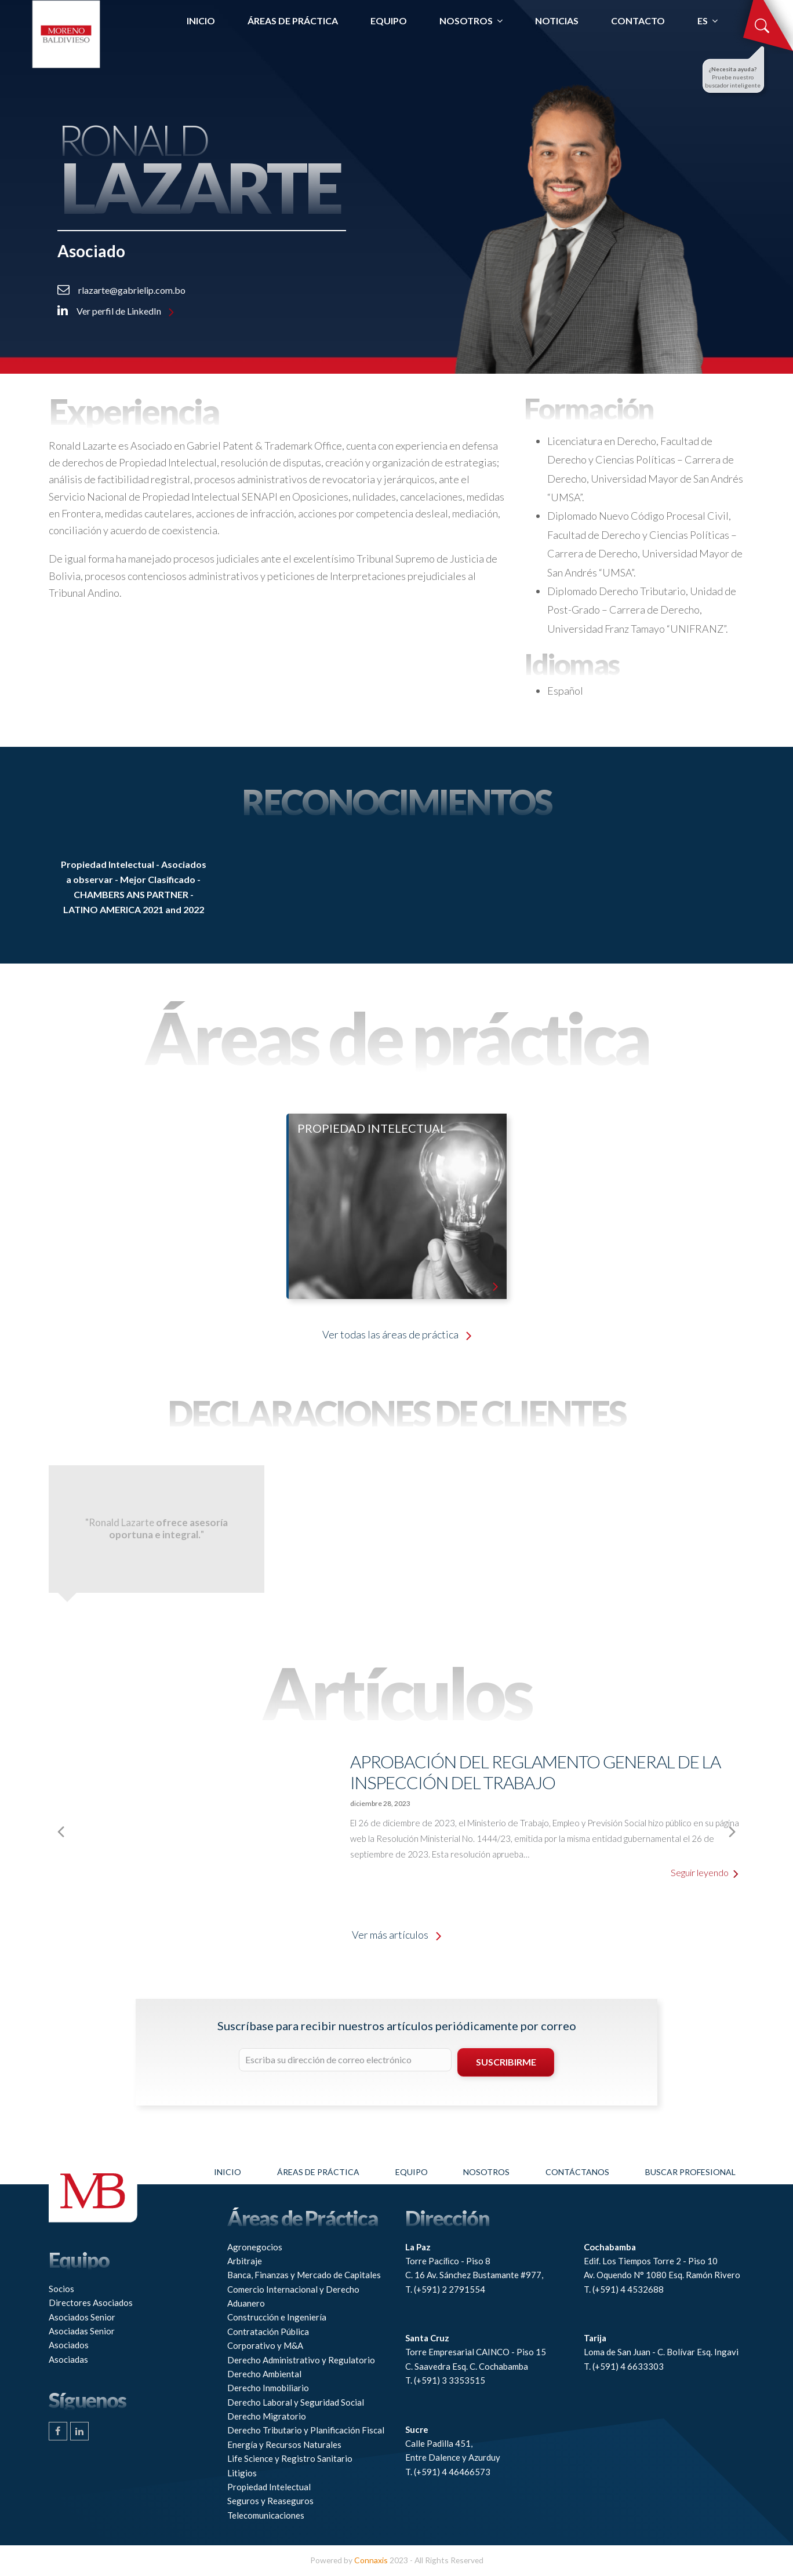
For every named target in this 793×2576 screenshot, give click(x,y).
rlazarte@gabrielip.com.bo (121, 289)
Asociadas (68, 2359)
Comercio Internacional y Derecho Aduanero (293, 2296)
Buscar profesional (690, 2172)
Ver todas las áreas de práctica (396, 1334)
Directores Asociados (91, 2302)
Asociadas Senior (82, 2331)
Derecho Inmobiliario (268, 2387)
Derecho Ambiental (264, 2374)
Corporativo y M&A (265, 2345)
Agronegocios (254, 2247)
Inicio (227, 2172)
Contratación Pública (268, 2331)
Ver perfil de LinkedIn (115, 310)
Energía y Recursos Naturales (284, 2444)
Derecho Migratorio (266, 2416)
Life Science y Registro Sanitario (289, 2458)
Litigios (242, 2473)
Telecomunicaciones (265, 2515)
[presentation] (25, 1831)
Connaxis (371, 2560)
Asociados (69, 2345)
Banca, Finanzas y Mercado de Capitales (304, 2274)
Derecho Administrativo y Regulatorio (301, 2360)
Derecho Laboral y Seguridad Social (295, 2402)
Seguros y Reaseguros (270, 2500)
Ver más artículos (396, 1934)
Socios (61, 2288)
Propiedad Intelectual (269, 2487)
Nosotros (486, 2172)
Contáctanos (577, 2172)
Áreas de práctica (318, 2172)
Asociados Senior (82, 2317)
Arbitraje (244, 2261)
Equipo (411, 2172)
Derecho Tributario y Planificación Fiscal (305, 2430)
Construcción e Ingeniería (276, 2317)
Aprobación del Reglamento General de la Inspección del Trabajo (535, 1772)
